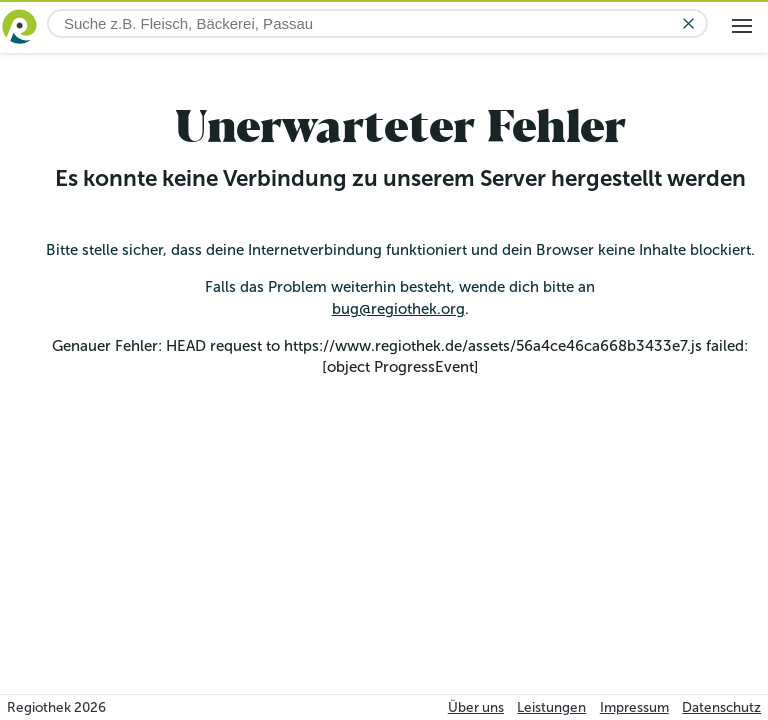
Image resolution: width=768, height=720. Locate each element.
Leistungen (551, 707)
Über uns (476, 707)
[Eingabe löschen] (688, 23)
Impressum (634, 707)
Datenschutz (721, 707)
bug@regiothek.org (398, 309)
